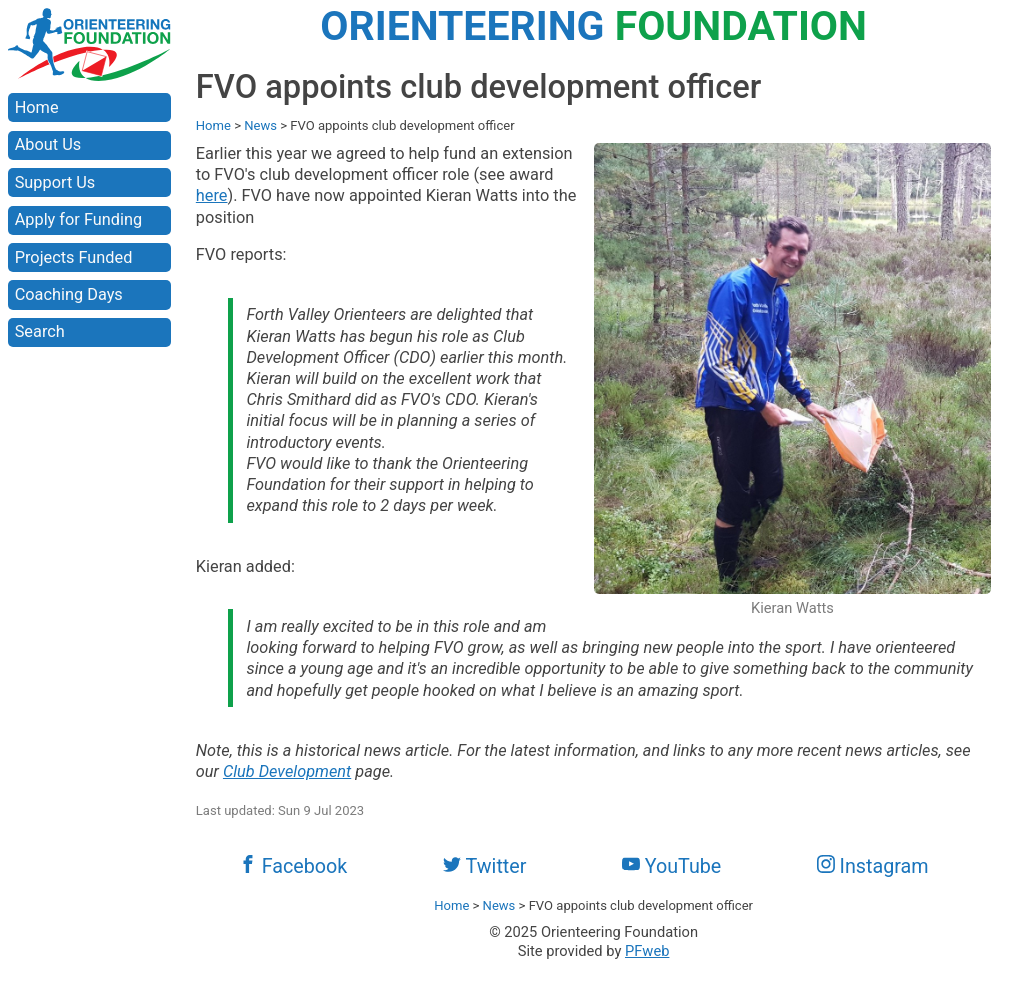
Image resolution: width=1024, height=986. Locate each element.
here (212, 195)
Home (37, 107)
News (260, 125)
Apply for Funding (78, 219)
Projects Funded (74, 257)
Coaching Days (69, 294)
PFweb (647, 951)
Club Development (287, 771)
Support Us (55, 182)
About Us (48, 144)
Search (40, 331)
